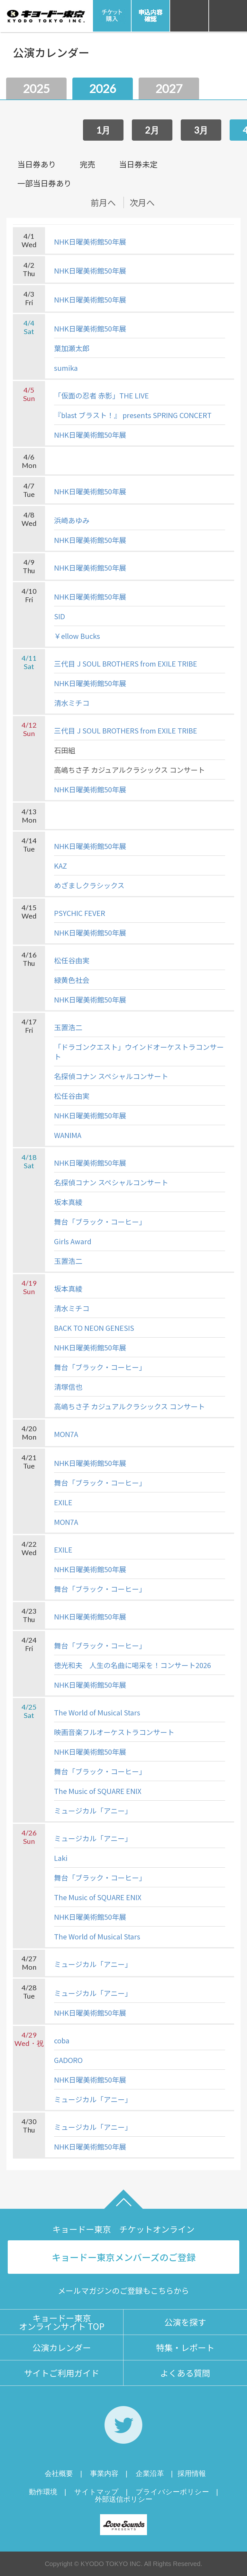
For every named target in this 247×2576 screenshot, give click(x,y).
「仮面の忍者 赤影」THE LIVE (101, 395)
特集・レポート (185, 2347)
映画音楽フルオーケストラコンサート (114, 1732)
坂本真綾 (68, 1202)
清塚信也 (68, 1386)
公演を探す (185, 2322)
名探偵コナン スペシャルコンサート (111, 1076)
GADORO (68, 2060)
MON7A (66, 1434)
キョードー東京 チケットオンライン (123, 2229)
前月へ (103, 202)
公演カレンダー (61, 2347)
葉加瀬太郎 (71, 348)
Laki (61, 1858)
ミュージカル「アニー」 (93, 1810)
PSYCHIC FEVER (79, 913)
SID (59, 616)
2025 (36, 88)
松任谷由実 (71, 960)
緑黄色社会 (71, 980)
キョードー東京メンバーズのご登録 (124, 2257)
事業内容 (104, 2473)
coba (61, 2040)
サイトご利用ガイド (61, 2373)
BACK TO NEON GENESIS (94, 1327)
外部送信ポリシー (123, 2499)
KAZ (60, 865)
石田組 (64, 750)
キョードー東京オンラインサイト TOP (62, 2322)
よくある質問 (185, 2373)
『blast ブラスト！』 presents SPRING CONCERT (133, 415)
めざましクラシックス (89, 885)
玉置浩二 (68, 1027)
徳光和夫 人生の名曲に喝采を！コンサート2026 (132, 1665)
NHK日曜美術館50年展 (90, 241)
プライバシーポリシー (172, 2492)
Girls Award (72, 1241)
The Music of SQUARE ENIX (98, 1791)
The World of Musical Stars (97, 1712)
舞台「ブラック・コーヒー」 (100, 1221)
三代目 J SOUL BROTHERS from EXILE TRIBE (125, 663)
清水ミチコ (71, 702)
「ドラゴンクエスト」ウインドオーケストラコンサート (139, 1051)
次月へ (142, 202)
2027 (168, 88)
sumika (66, 367)
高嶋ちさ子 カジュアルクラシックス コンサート (129, 769)
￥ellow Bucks (77, 635)
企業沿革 (150, 2473)
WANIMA (67, 1135)
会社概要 (59, 2473)
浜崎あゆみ (71, 520)
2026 (102, 88)
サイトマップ (96, 2492)
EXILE (63, 1502)
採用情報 (192, 2473)
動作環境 (43, 2492)
